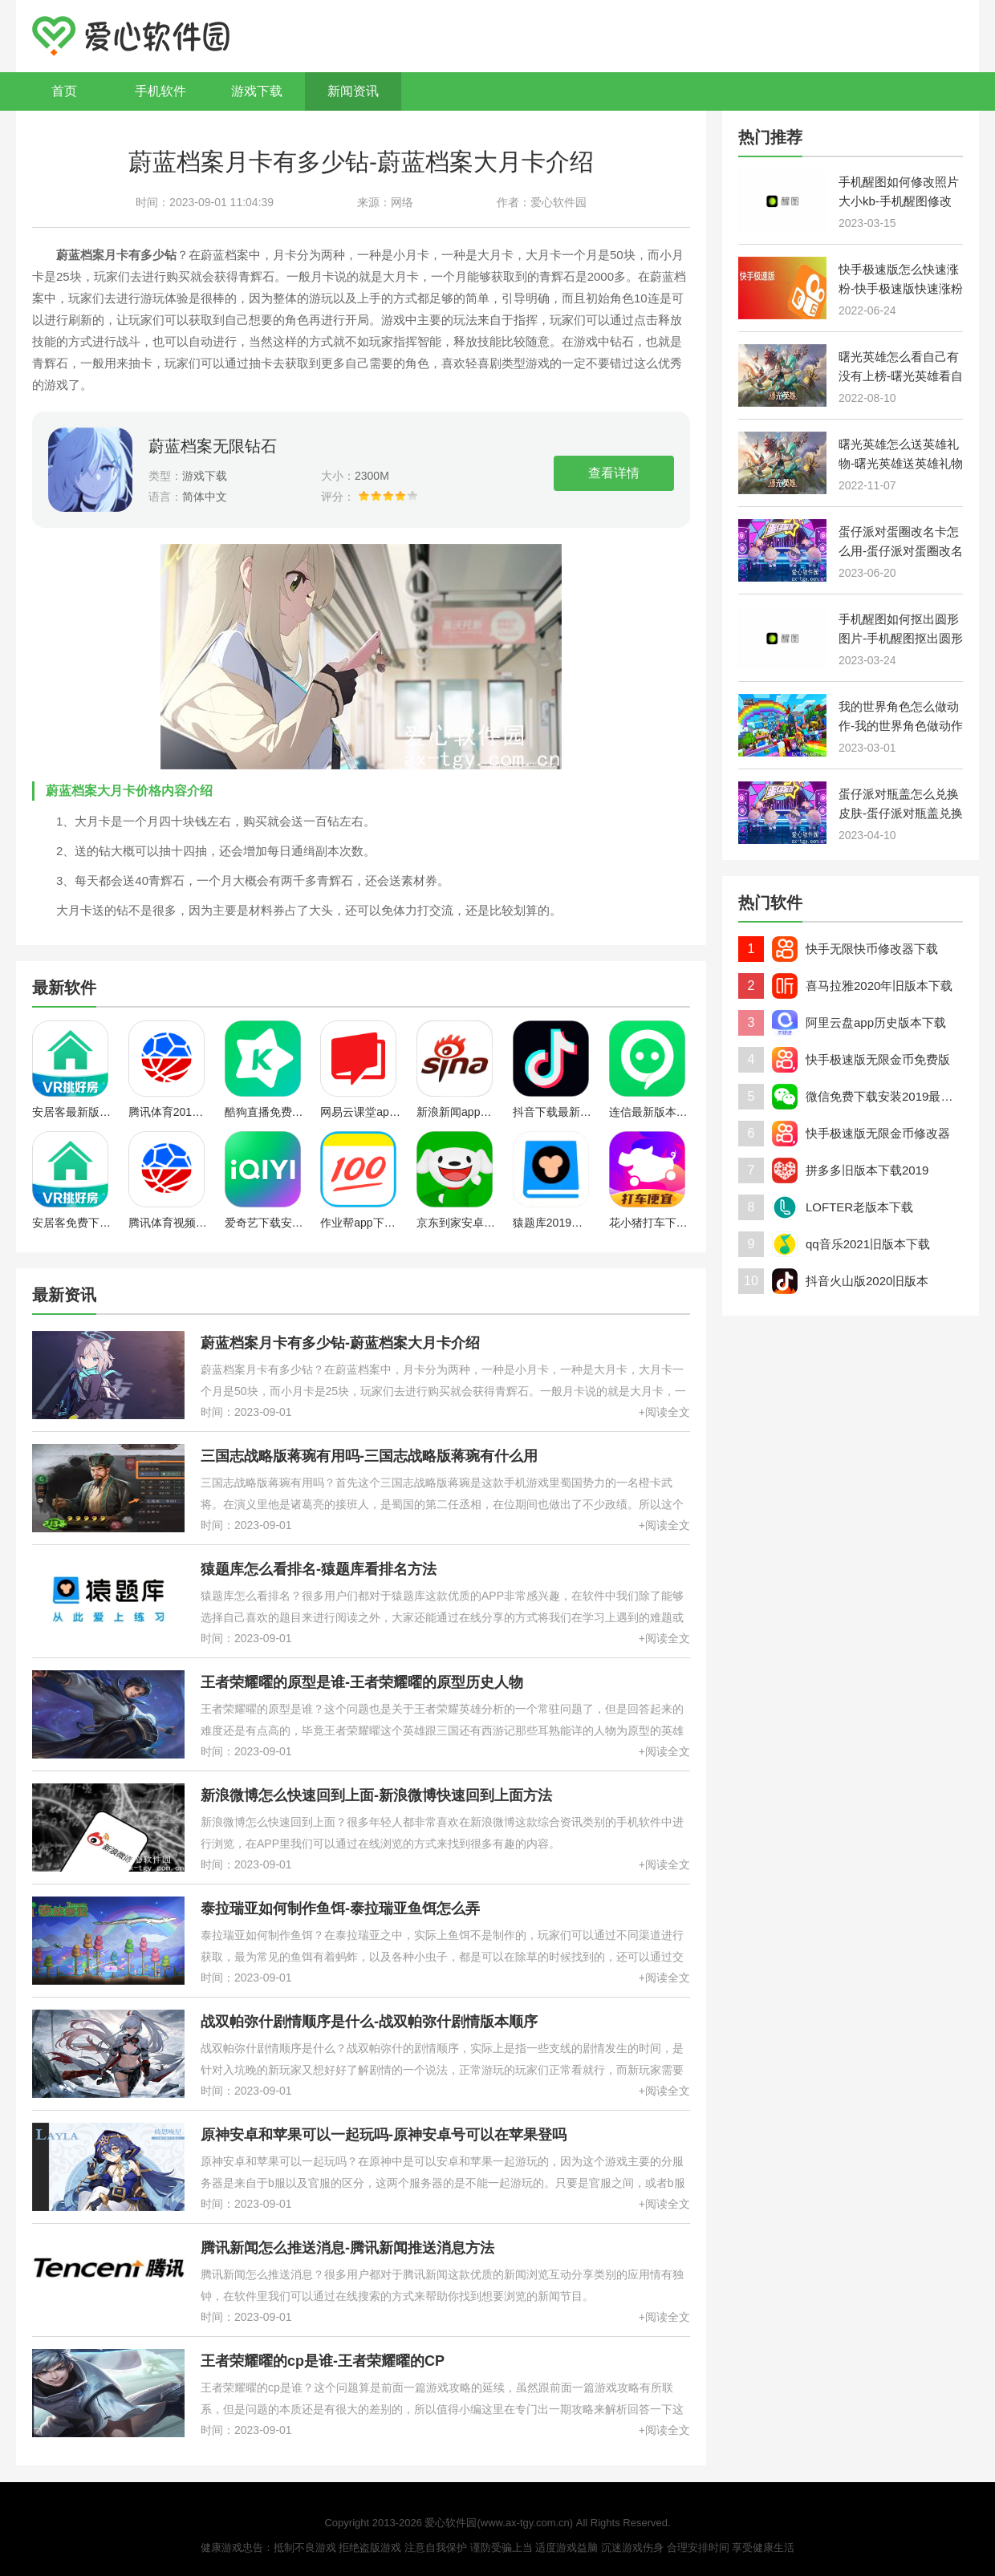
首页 (64, 91)
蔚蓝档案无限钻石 (212, 446)
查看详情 (614, 473)
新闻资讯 (353, 91)
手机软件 (160, 91)
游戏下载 (256, 91)
